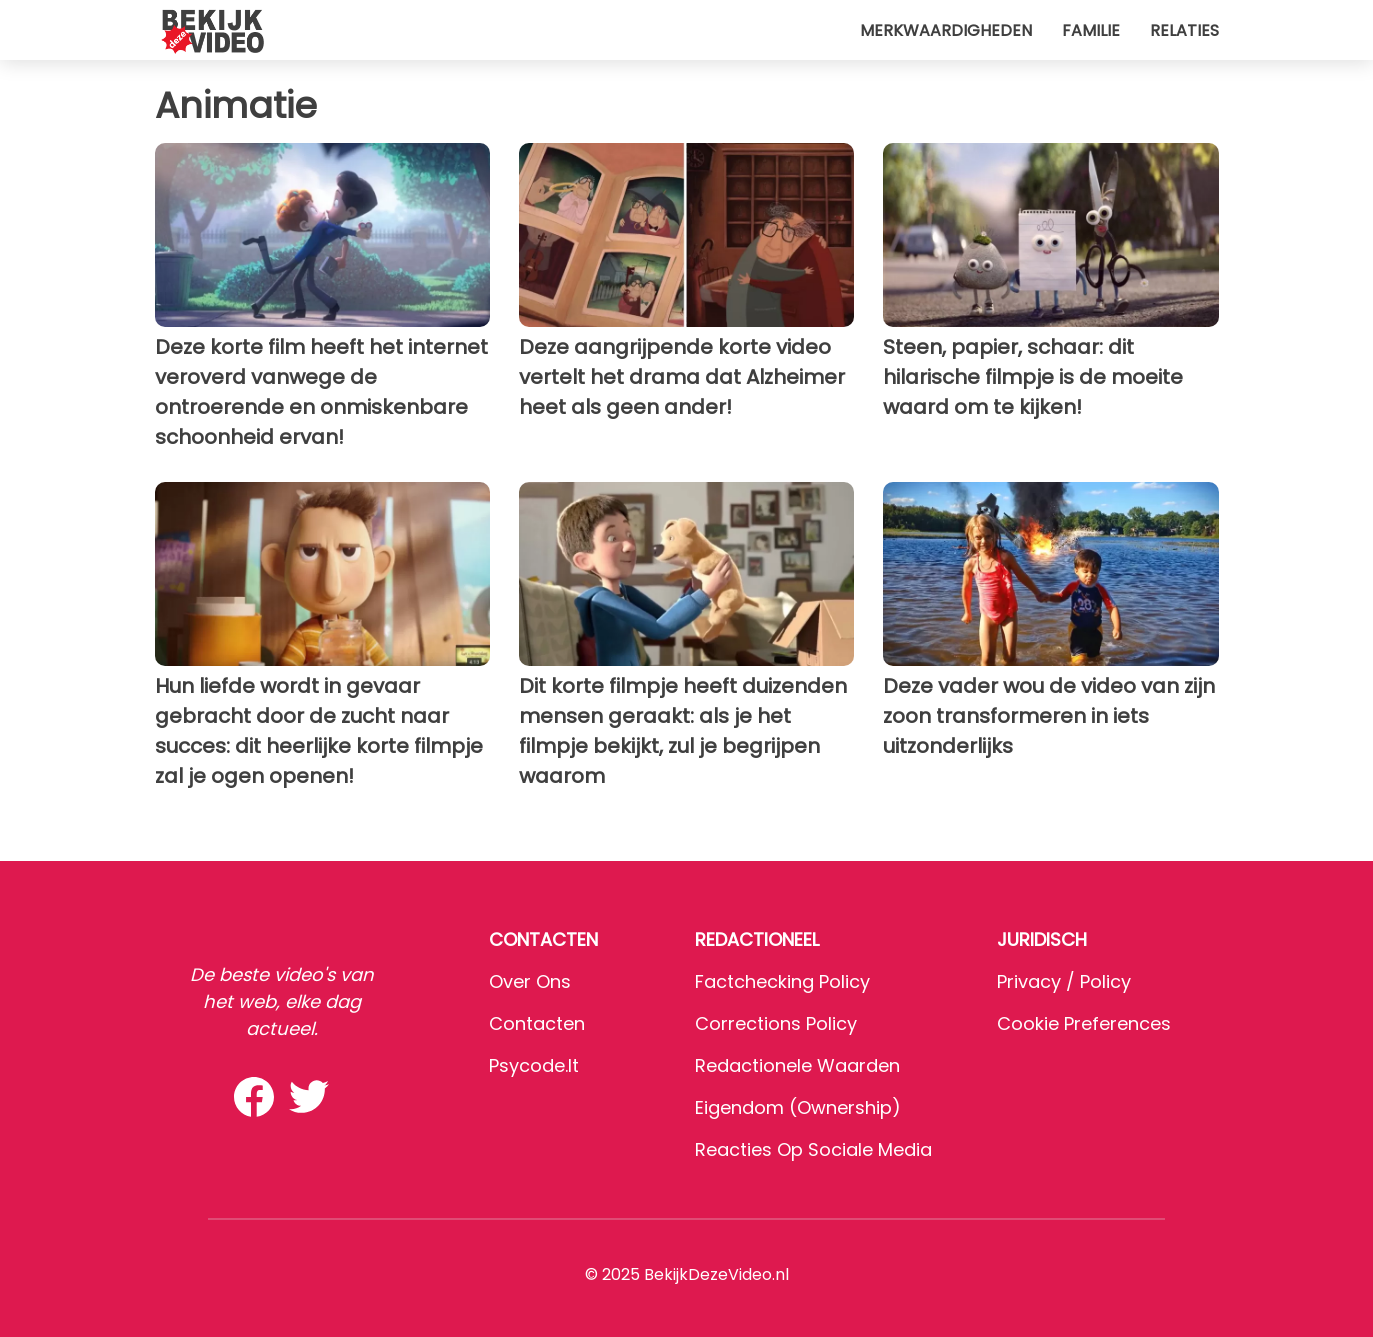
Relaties (1184, 30)
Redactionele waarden (797, 1065)
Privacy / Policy (1064, 981)
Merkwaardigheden (946, 30)
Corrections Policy (776, 1023)
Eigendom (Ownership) (798, 1107)
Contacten (537, 1023)
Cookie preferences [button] (1084, 1023)
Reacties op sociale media (813, 1149)
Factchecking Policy (782, 981)
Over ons (530, 981)
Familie (1091, 30)
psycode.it (534, 1065)
